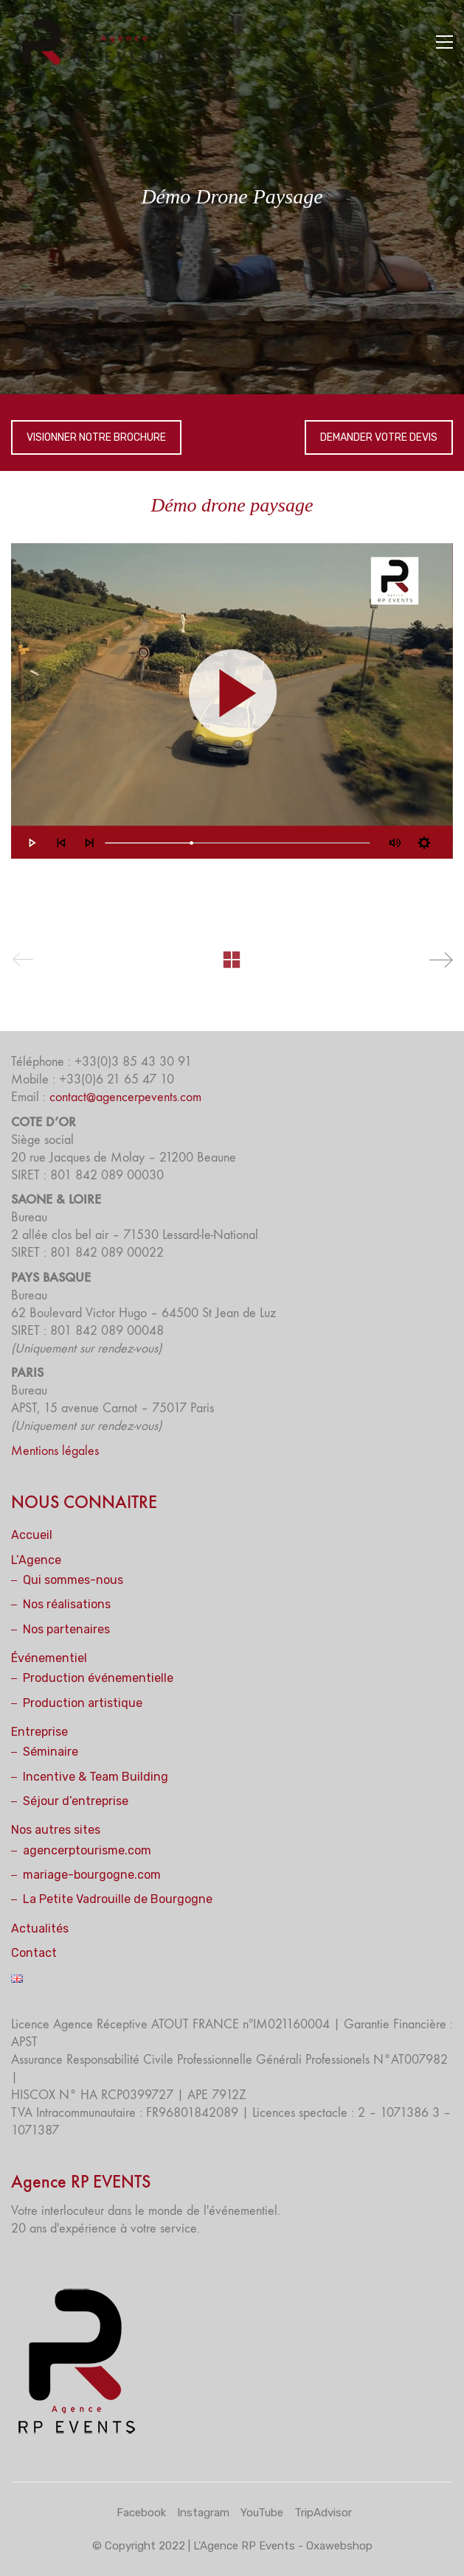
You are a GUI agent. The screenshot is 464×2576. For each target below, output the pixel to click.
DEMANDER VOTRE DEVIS (378, 437)
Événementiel (49, 1658)
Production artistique (82, 1703)
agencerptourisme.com (87, 1850)
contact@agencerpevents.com (125, 1097)
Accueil (31, 1535)
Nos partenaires (66, 1629)
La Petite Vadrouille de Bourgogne (117, 1899)
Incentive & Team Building (95, 1777)
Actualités (40, 1928)
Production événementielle (98, 1678)
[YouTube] (261, 2513)
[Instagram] (203, 2513)
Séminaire (50, 1752)
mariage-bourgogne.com (92, 1875)
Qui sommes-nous (73, 1580)
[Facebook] (141, 2513)
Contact (34, 1953)
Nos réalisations (67, 1604)
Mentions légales (55, 1451)
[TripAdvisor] (323, 2513)
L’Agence (36, 1560)
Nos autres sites (55, 1830)
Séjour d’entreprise (75, 1801)
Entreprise (39, 1732)
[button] (444, 42)
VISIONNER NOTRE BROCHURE (96, 437)
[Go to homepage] (103, 41)
